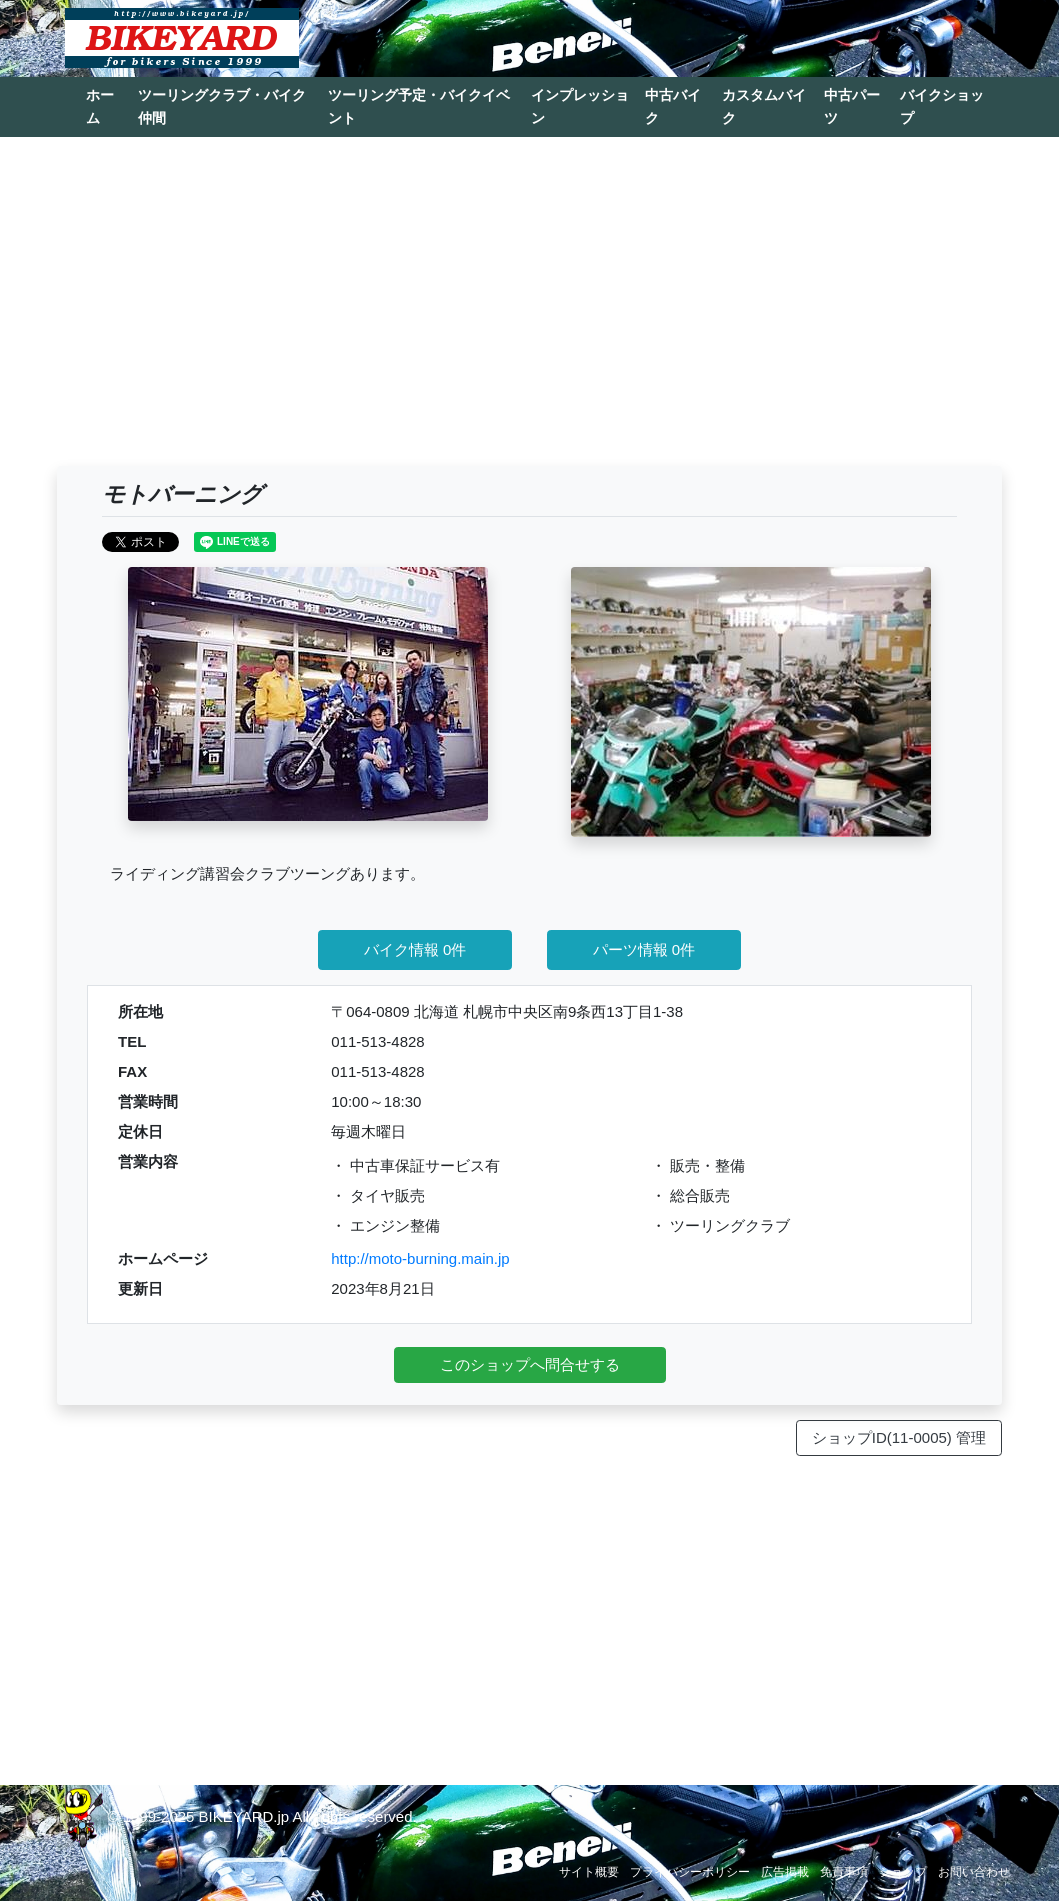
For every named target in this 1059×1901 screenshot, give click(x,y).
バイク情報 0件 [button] (415, 949)
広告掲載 (785, 1872)
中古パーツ (852, 106)
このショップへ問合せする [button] (530, 1364)
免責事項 (844, 1872)
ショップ (903, 1872)
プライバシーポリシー (690, 1872)
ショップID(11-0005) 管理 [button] (899, 1437)
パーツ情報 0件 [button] (644, 949)
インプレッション (580, 106)
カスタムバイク (764, 106)
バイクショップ (942, 106)
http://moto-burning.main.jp (420, 1258)
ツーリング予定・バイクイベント (419, 106)
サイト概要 (589, 1872)
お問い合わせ (974, 1872)
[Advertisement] (529, 311)
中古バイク (673, 106)
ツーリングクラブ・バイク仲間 (222, 106)
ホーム (100, 106)
